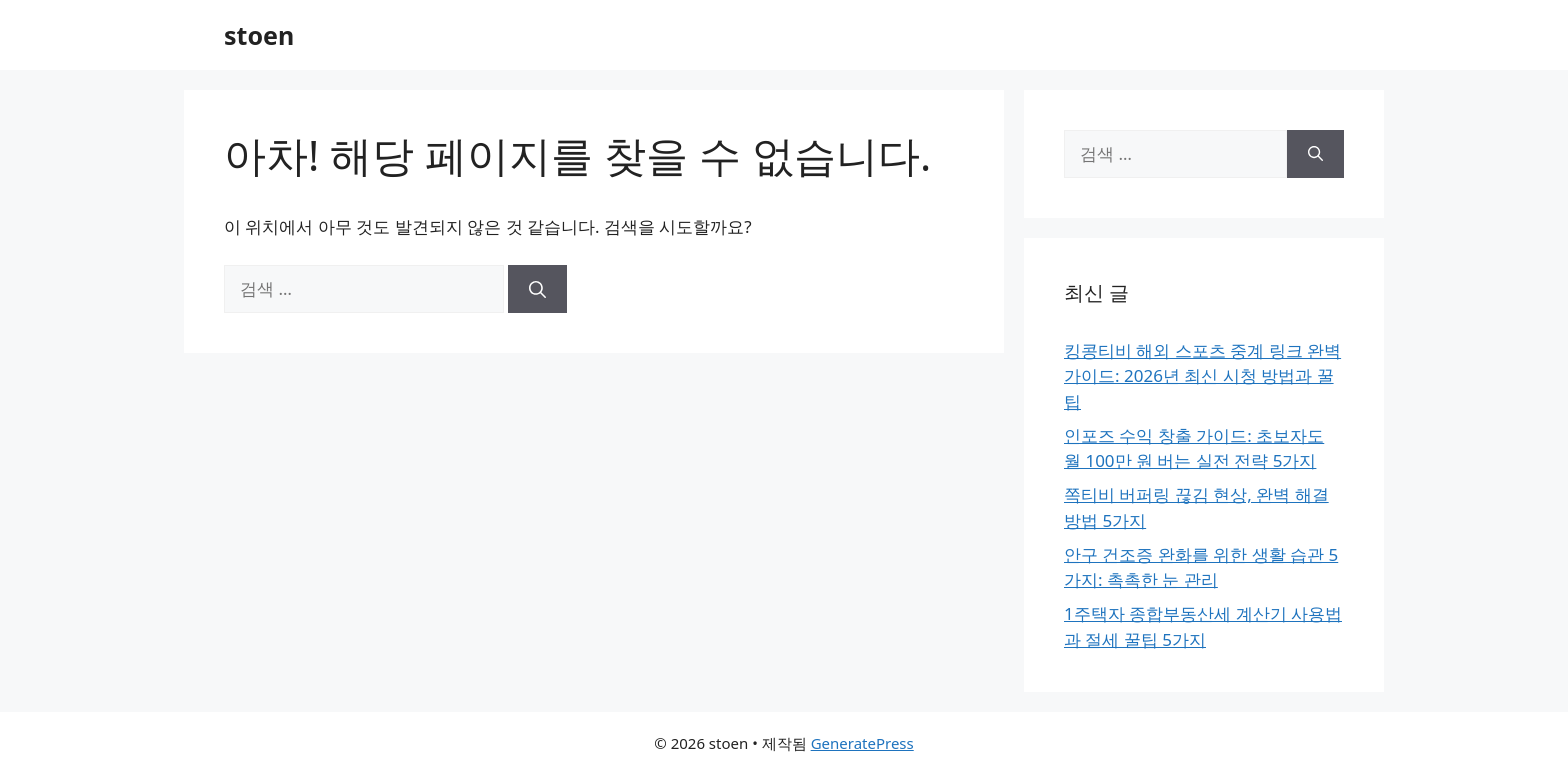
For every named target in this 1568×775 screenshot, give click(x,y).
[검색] (537, 289)
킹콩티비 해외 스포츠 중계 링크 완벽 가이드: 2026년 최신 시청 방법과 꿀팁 (1202, 376)
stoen (259, 35)
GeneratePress (862, 743)
